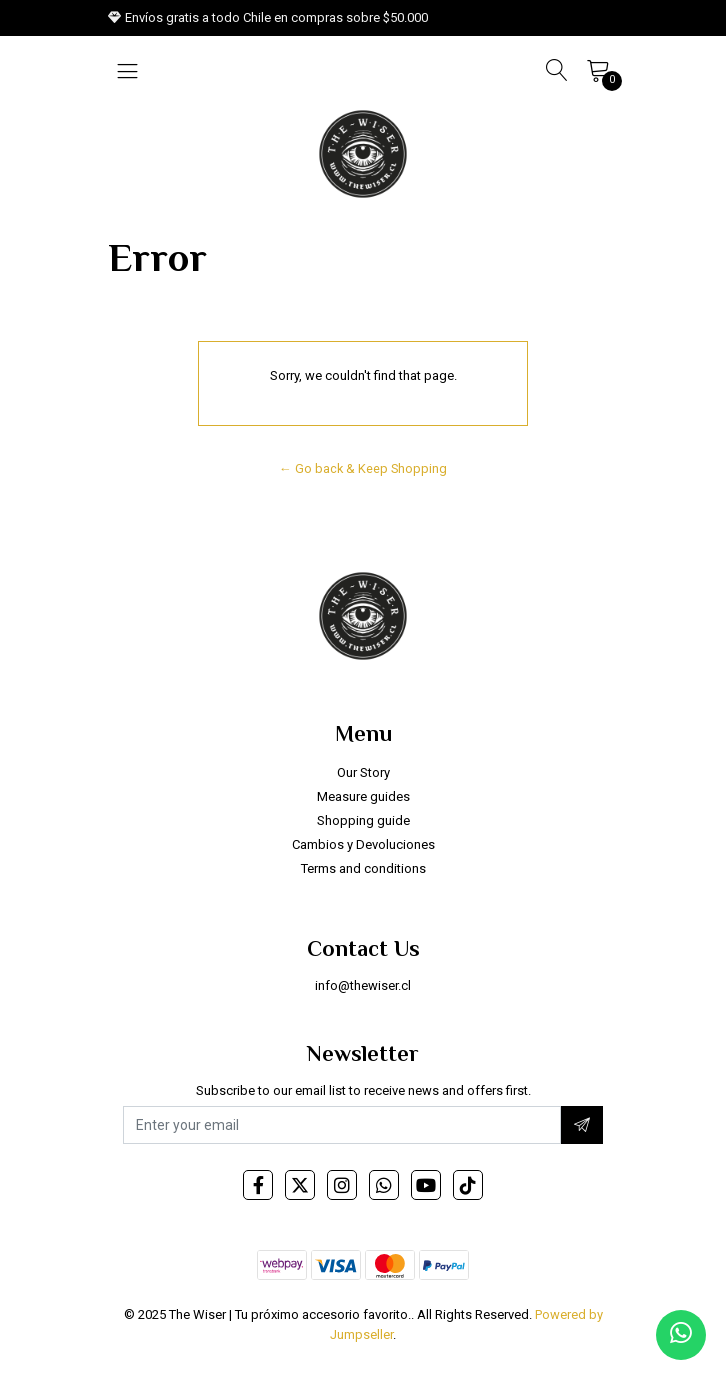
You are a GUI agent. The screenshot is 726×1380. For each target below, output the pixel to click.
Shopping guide (363, 820)
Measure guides (363, 796)
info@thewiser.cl (363, 985)
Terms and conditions (363, 868)
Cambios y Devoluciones (363, 844)
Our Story (363, 772)
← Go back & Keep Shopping (363, 468)
